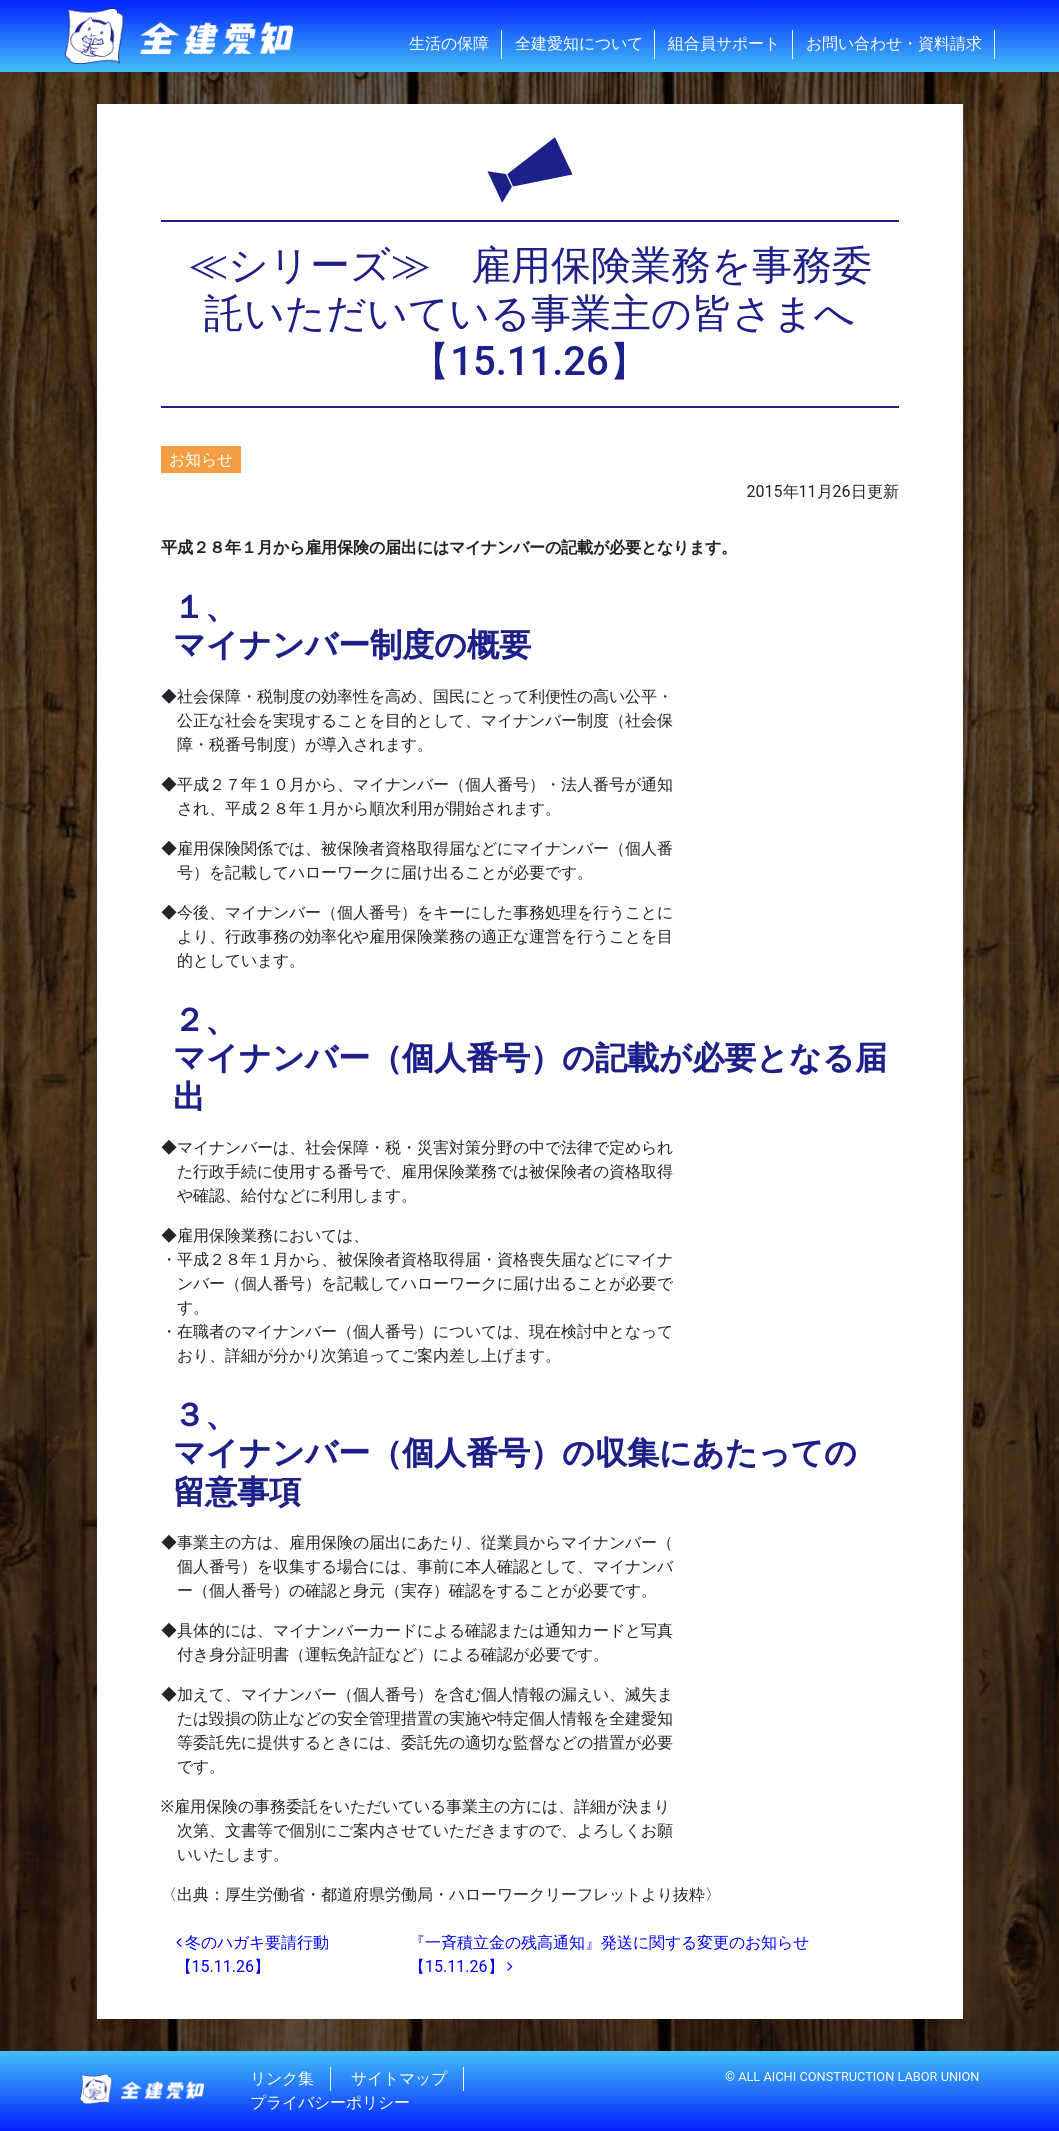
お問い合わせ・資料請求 (894, 43)
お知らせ (201, 459)
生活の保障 (449, 43)
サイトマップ (399, 2078)
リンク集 (282, 2078)
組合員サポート (724, 43)
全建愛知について (579, 43)
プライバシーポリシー (330, 2102)
